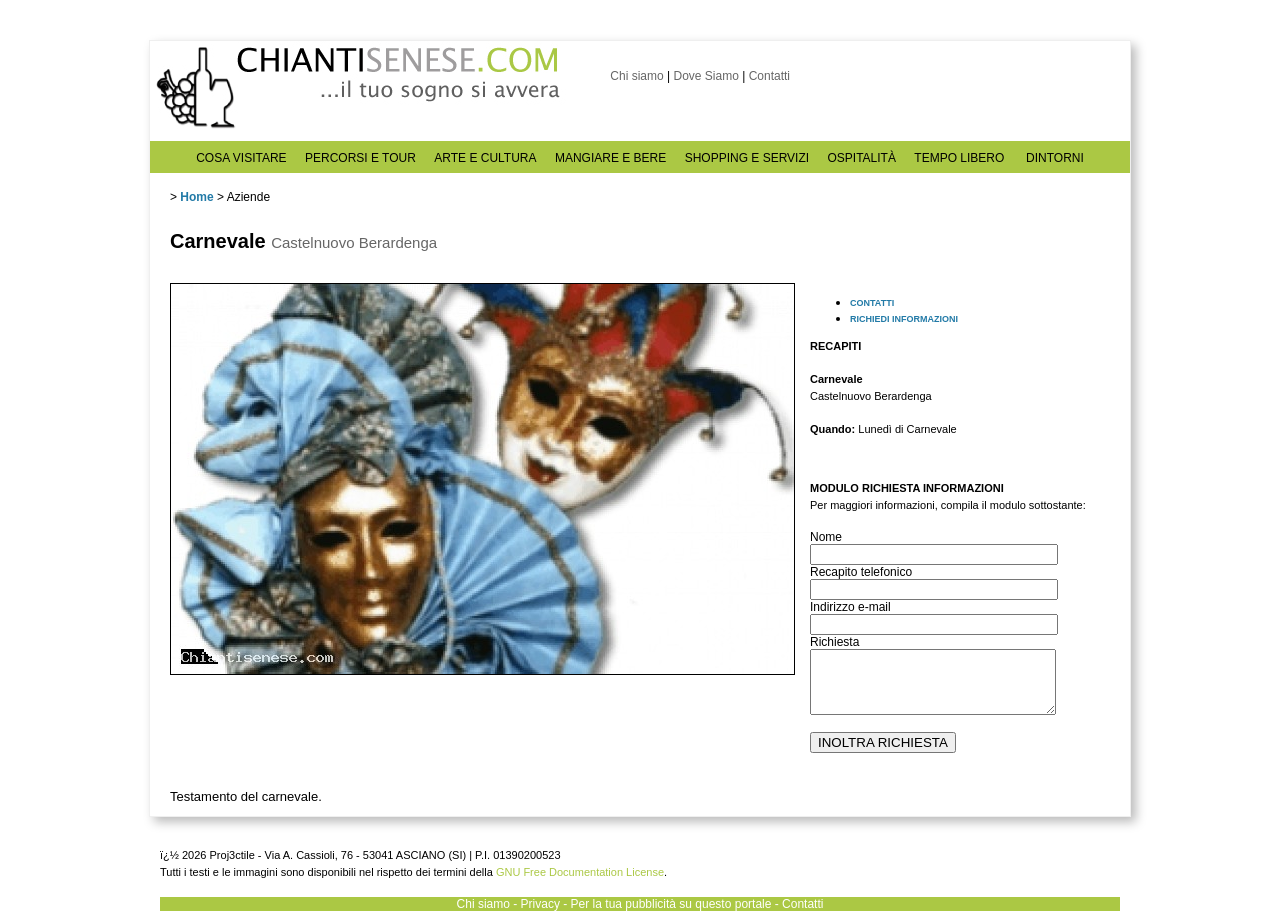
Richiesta (834, 642)
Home (196, 197)
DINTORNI (1055, 158)
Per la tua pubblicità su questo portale (671, 904)
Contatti (769, 76)
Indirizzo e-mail (850, 607)
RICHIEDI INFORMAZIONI (904, 319)
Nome (826, 537)
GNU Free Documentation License (580, 872)
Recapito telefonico (861, 572)
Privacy (540, 904)
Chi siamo (636, 76)
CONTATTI (872, 303)
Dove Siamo (705, 76)
